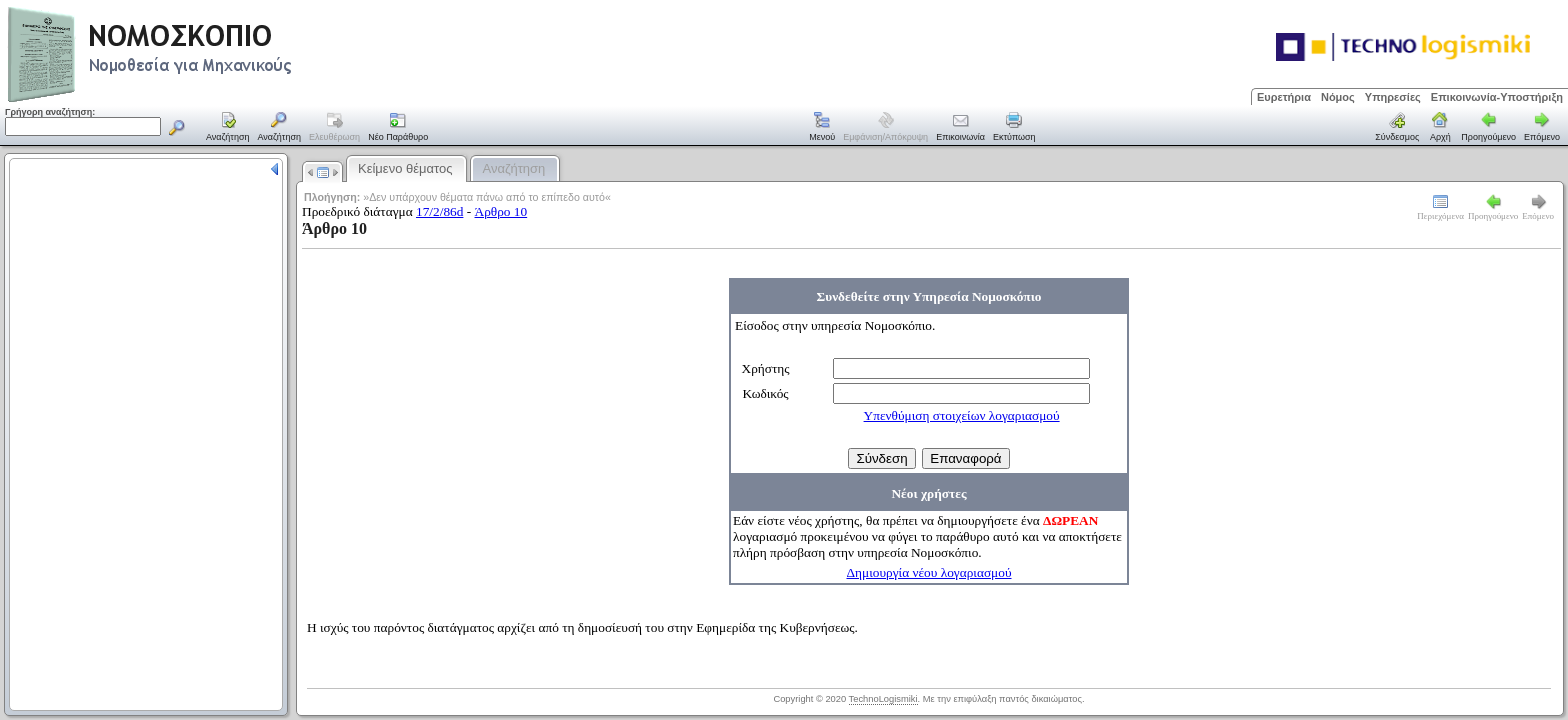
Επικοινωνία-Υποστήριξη (1497, 97)
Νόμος (1338, 97)
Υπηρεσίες (1393, 97)
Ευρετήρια (1284, 97)
